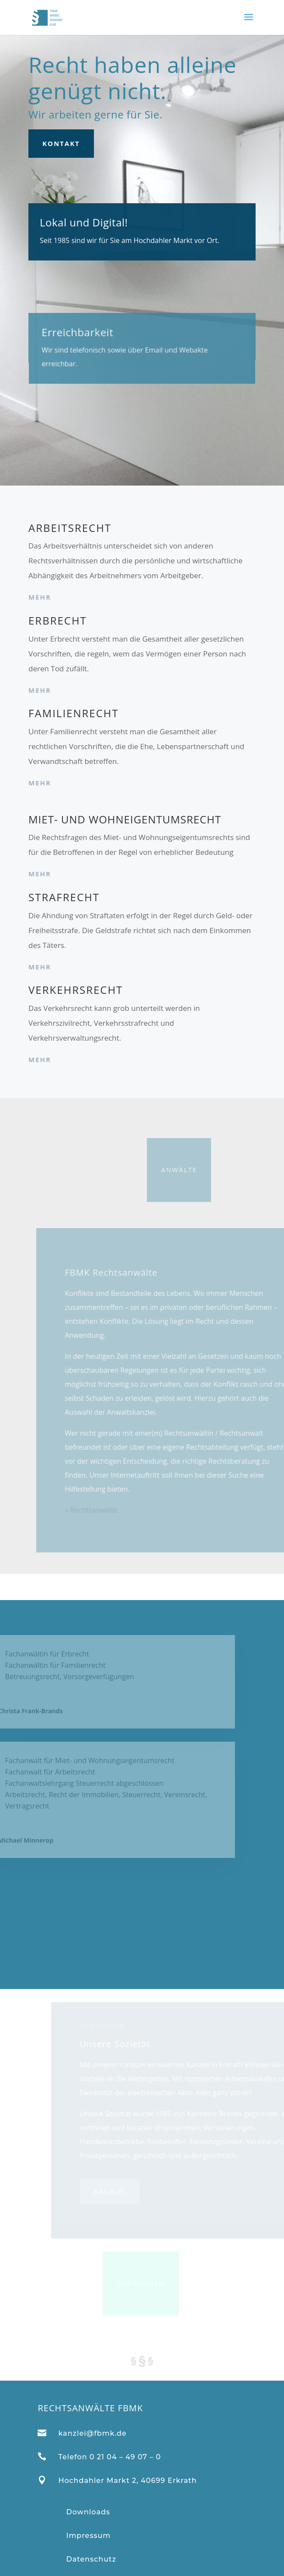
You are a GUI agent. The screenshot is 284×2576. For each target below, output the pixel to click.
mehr (39, 597)
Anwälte (149, 1169)
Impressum (88, 2535)
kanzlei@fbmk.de (92, 2433)
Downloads (88, 2512)
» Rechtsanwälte (106, 1510)
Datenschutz (91, 2559)
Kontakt (61, 143)
